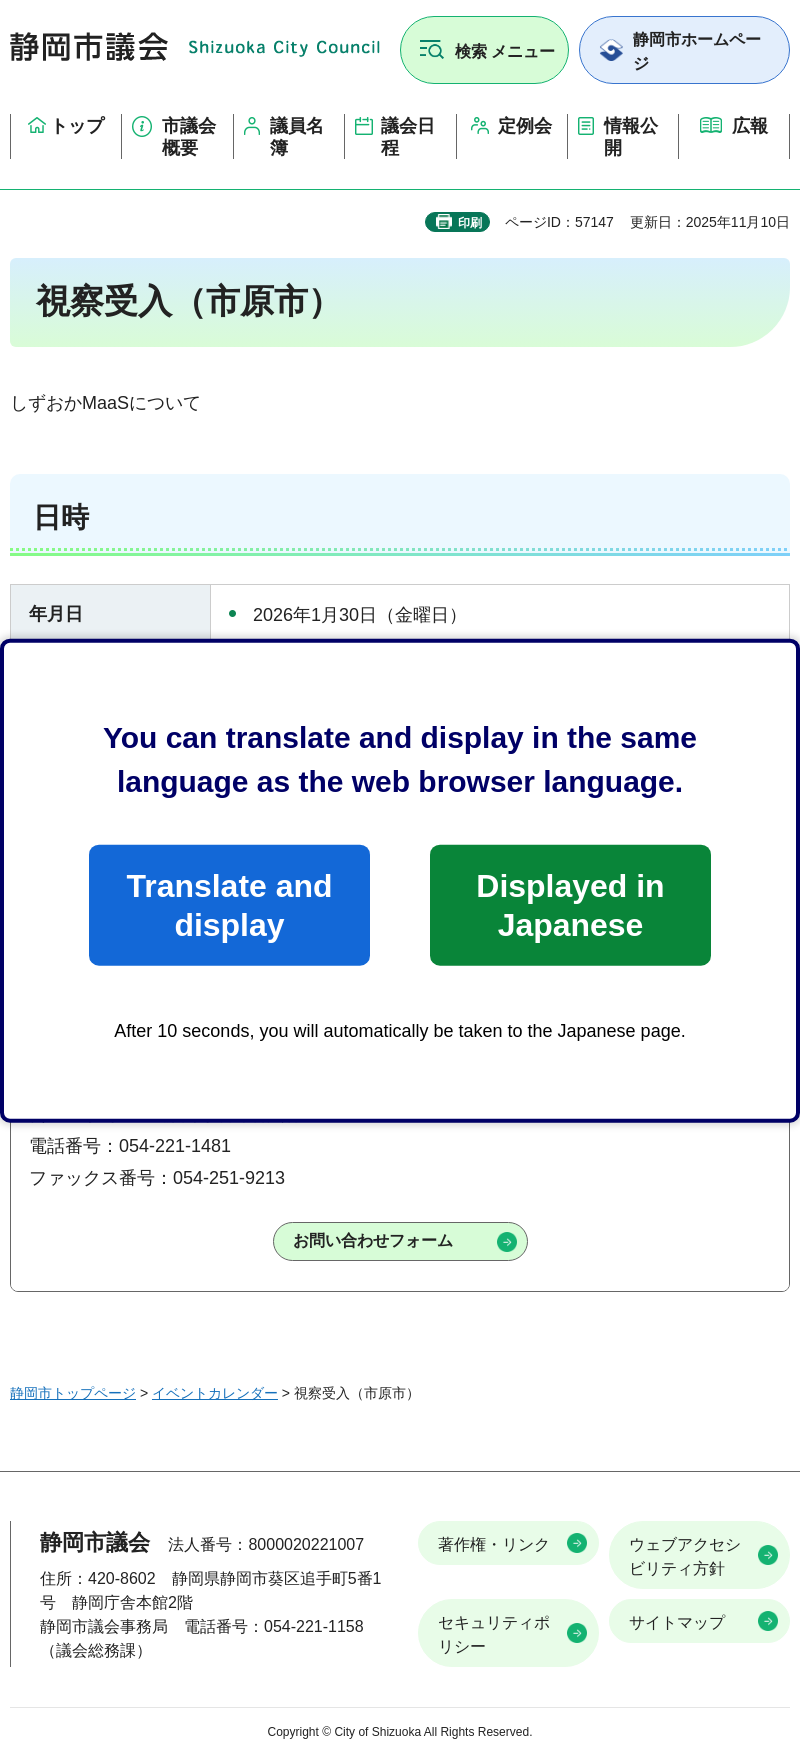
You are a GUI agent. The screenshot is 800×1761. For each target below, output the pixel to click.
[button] (484, 50)
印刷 (470, 223)
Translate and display (229, 905)
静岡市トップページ (73, 1393)
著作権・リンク (494, 1544)
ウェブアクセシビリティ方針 (685, 1556)
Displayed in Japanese (570, 905)
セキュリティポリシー (494, 1634)
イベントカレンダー (215, 1393)
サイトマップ (677, 1622)
